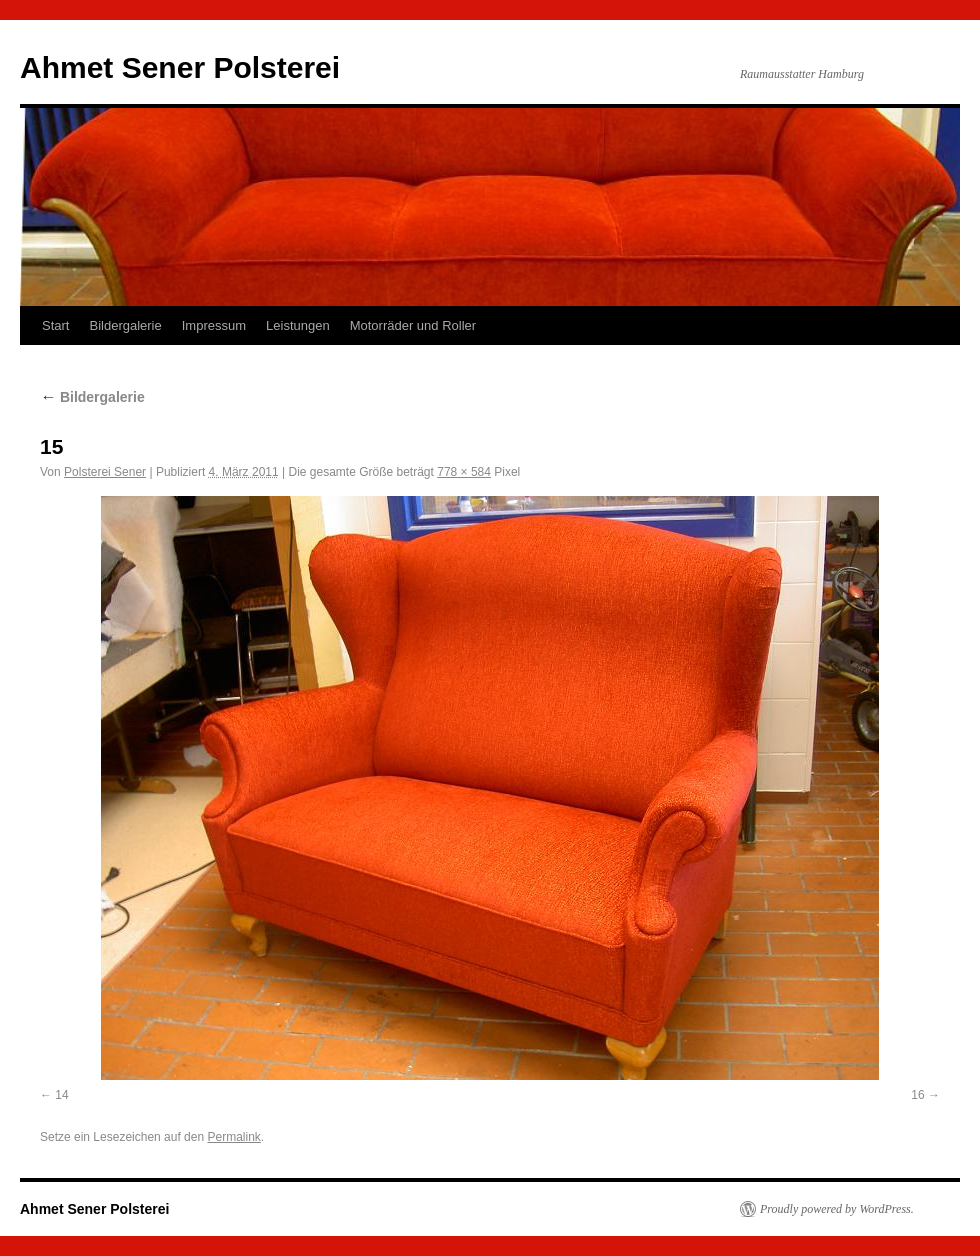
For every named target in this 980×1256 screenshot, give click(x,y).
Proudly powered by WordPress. (837, 1209)
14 (61, 1095)
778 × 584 (464, 472)
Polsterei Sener (105, 472)
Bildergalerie (125, 325)
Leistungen (298, 325)
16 (917, 1095)
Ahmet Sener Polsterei (180, 67)
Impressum (214, 325)
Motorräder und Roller (413, 325)
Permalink (233, 1137)
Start (55, 325)
